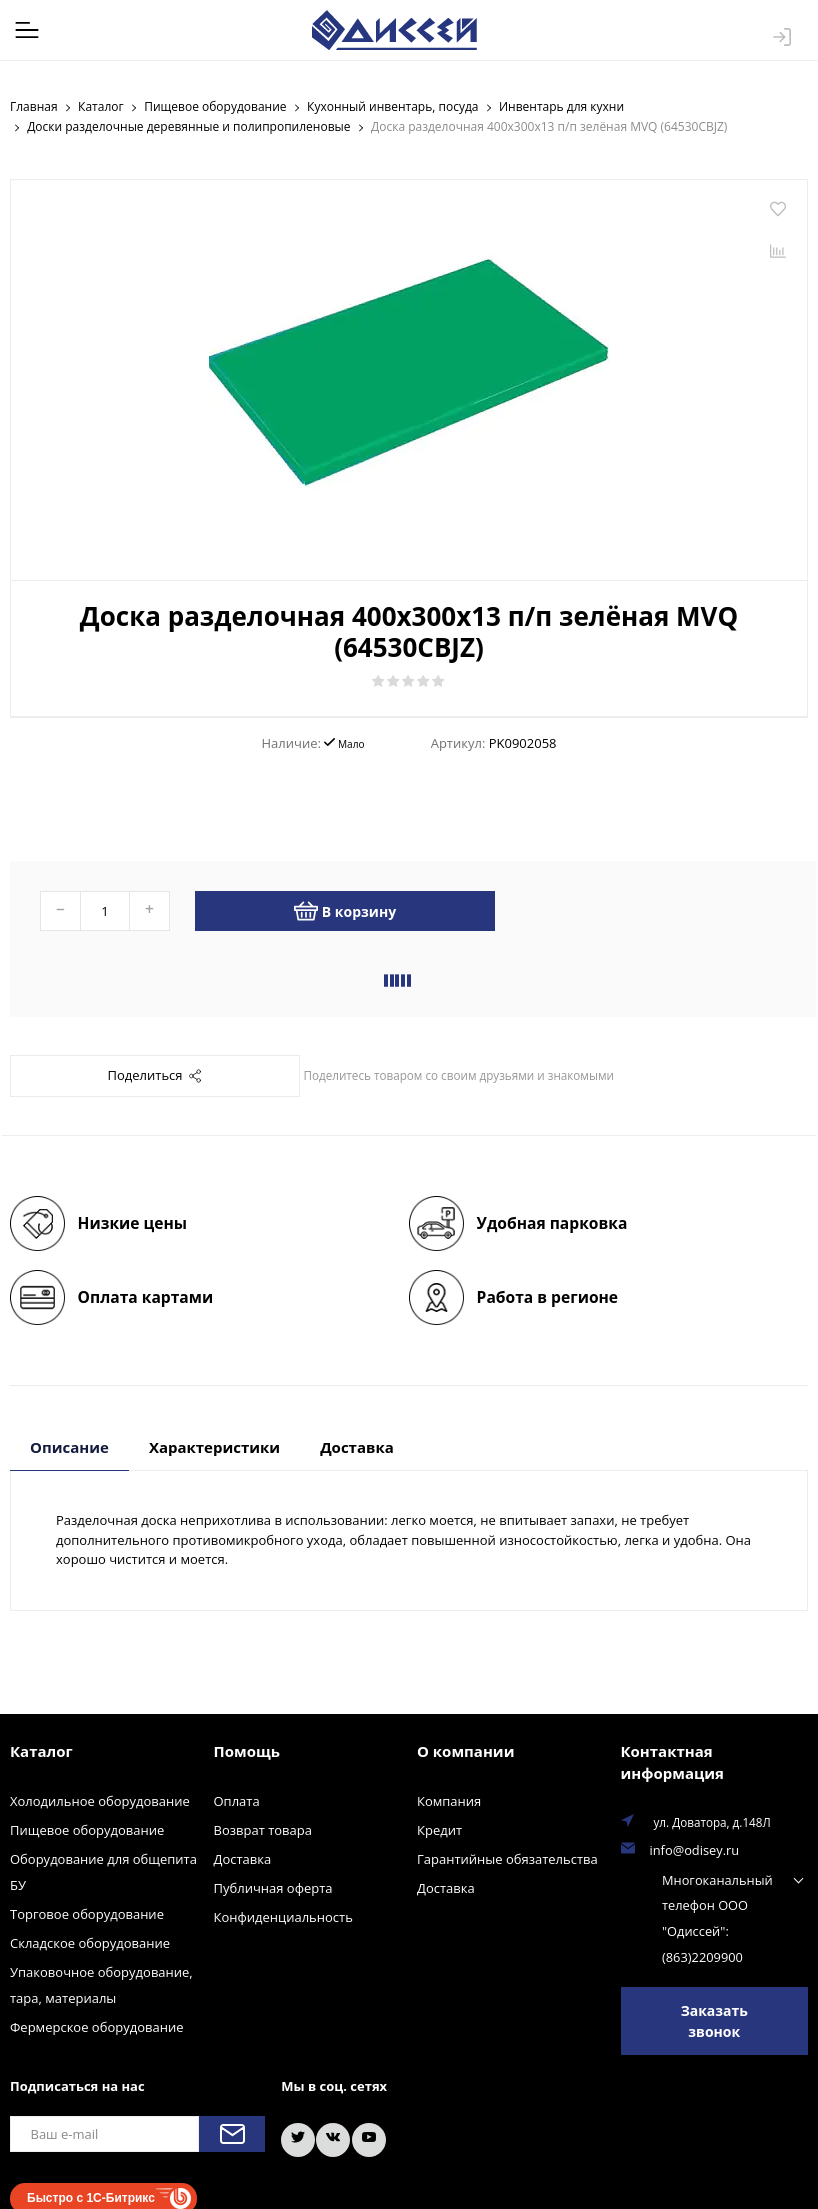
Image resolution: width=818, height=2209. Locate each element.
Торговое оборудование (87, 1913)
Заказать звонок (714, 2009)
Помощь (247, 1750)
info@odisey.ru (691, 1848)
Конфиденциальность (283, 1916)
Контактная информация (672, 1761)
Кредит (439, 1829)
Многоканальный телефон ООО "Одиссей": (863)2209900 (692, 1910)
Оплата (237, 1800)
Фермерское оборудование (96, 2026)
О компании (465, 1750)
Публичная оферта (273, 1887)
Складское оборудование (90, 1942)
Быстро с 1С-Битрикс (91, 2180)
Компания (449, 1800)
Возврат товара (263, 1829)
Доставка (243, 1858)
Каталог (41, 1750)
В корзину (345, 910)
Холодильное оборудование (100, 1800)
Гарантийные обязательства (507, 1858)
